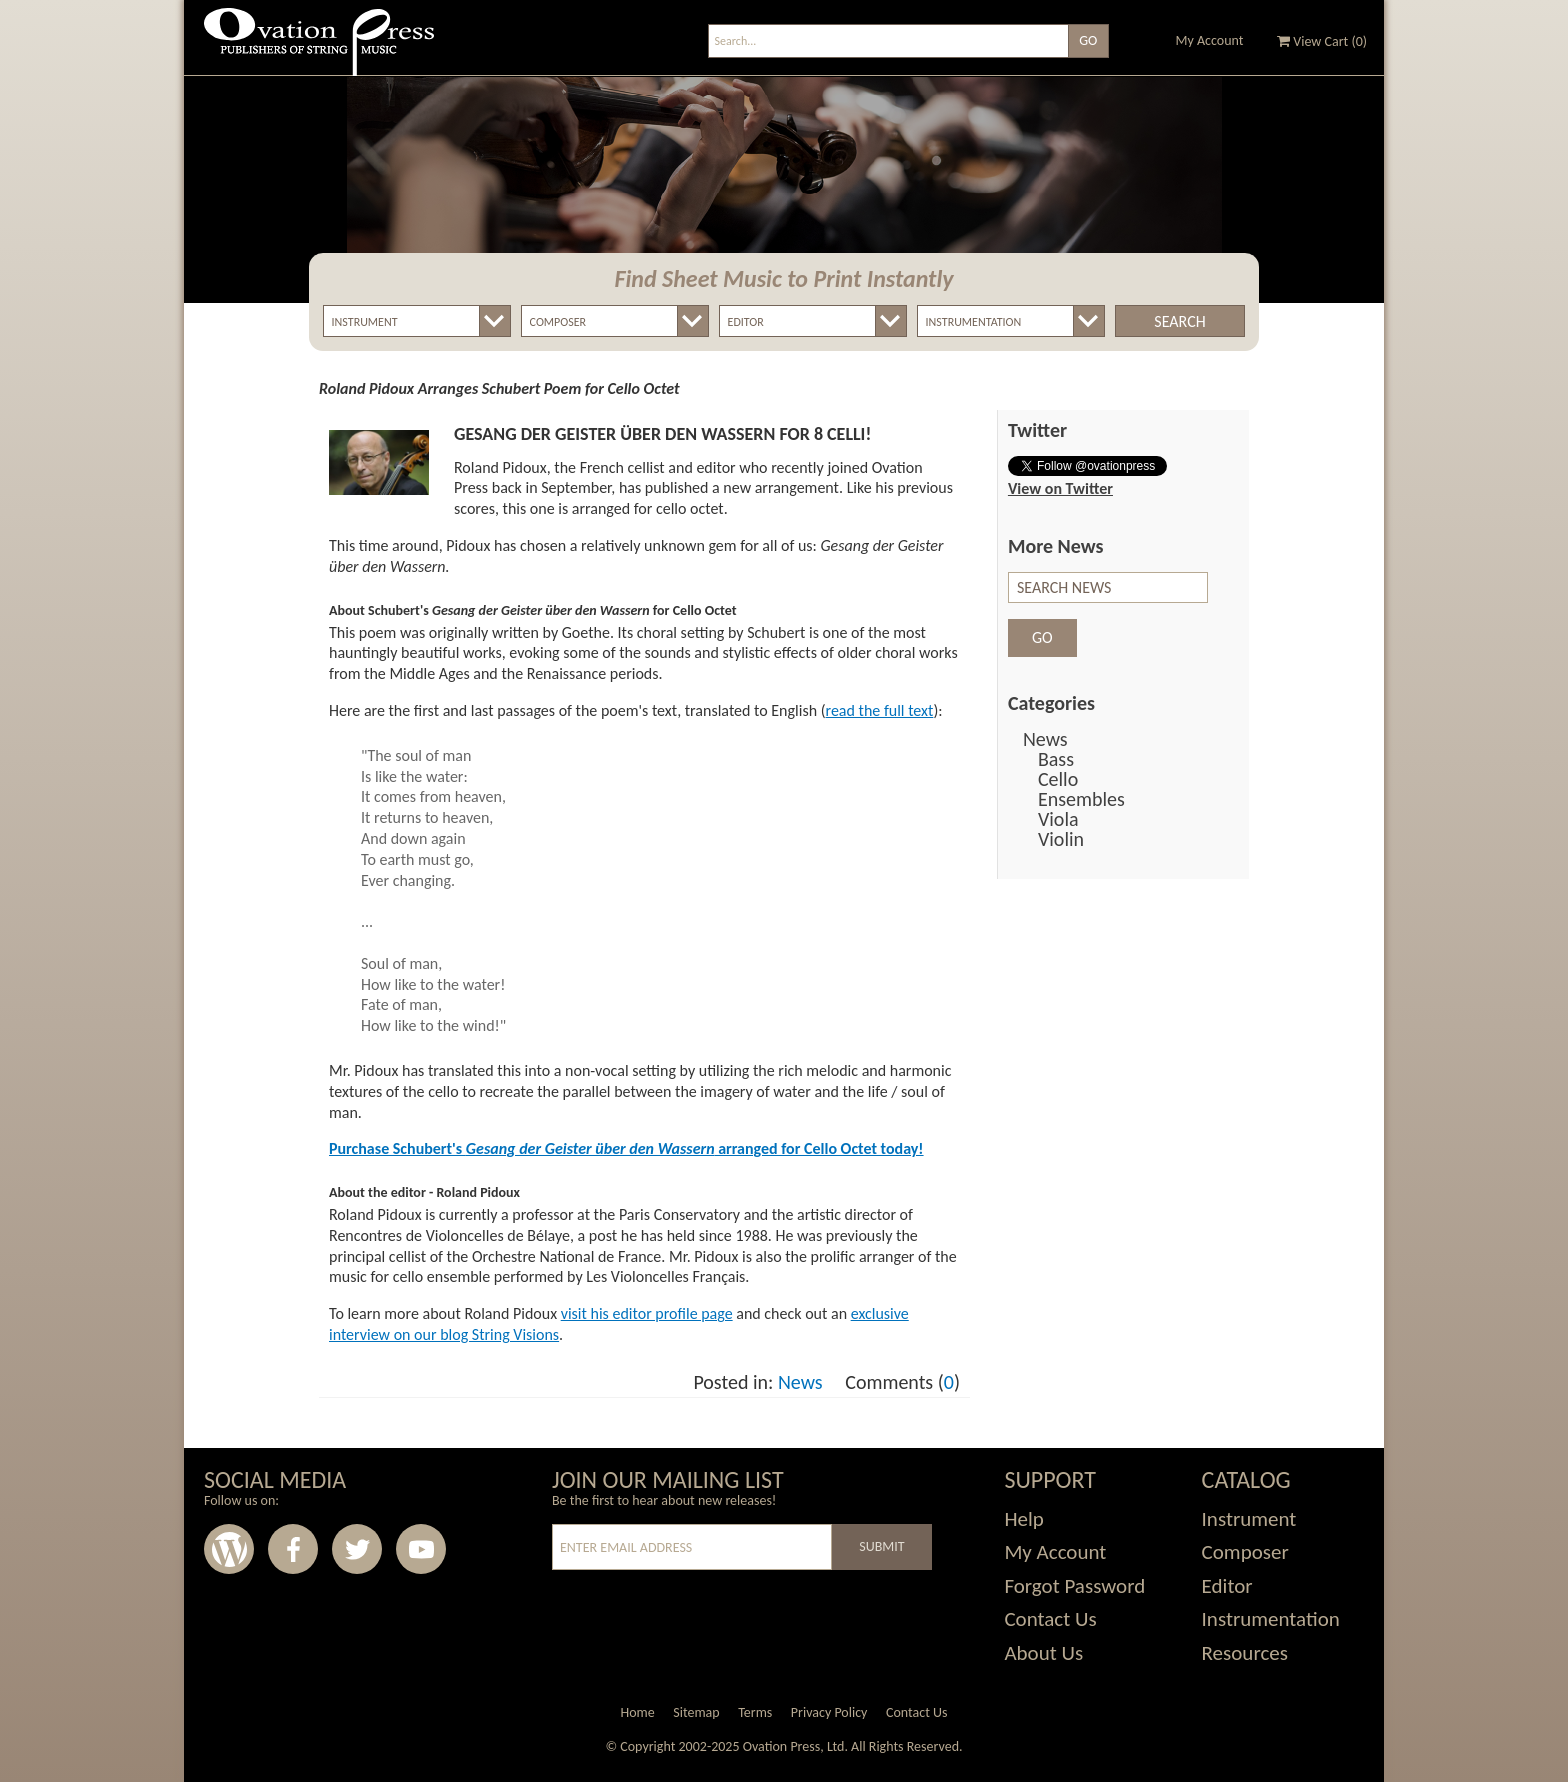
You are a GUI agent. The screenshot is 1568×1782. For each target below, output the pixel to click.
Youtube (421, 1549)
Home (637, 1712)
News (800, 1382)
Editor (1227, 1586)
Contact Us (1050, 1619)
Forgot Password (1074, 1586)
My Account (1210, 40)
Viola (1058, 819)
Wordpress (229, 1549)
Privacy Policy (829, 1712)
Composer (1245, 1552)
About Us (1043, 1653)
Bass (1056, 759)
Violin (1061, 839)
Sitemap (696, 1712)
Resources (1245, 1653)
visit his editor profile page (647, 1313)
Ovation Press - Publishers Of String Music (319, 49)
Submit (881, 1546)
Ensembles (1081, 799)
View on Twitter (1060, 488)
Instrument (1249, 1519)
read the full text (880, 710)
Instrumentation (1271, 1619)
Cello (1058, 779)
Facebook (293, 1549)
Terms (755, 1712)
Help (1023, 1519)
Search (1179, 321)
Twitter (357, 1549)
